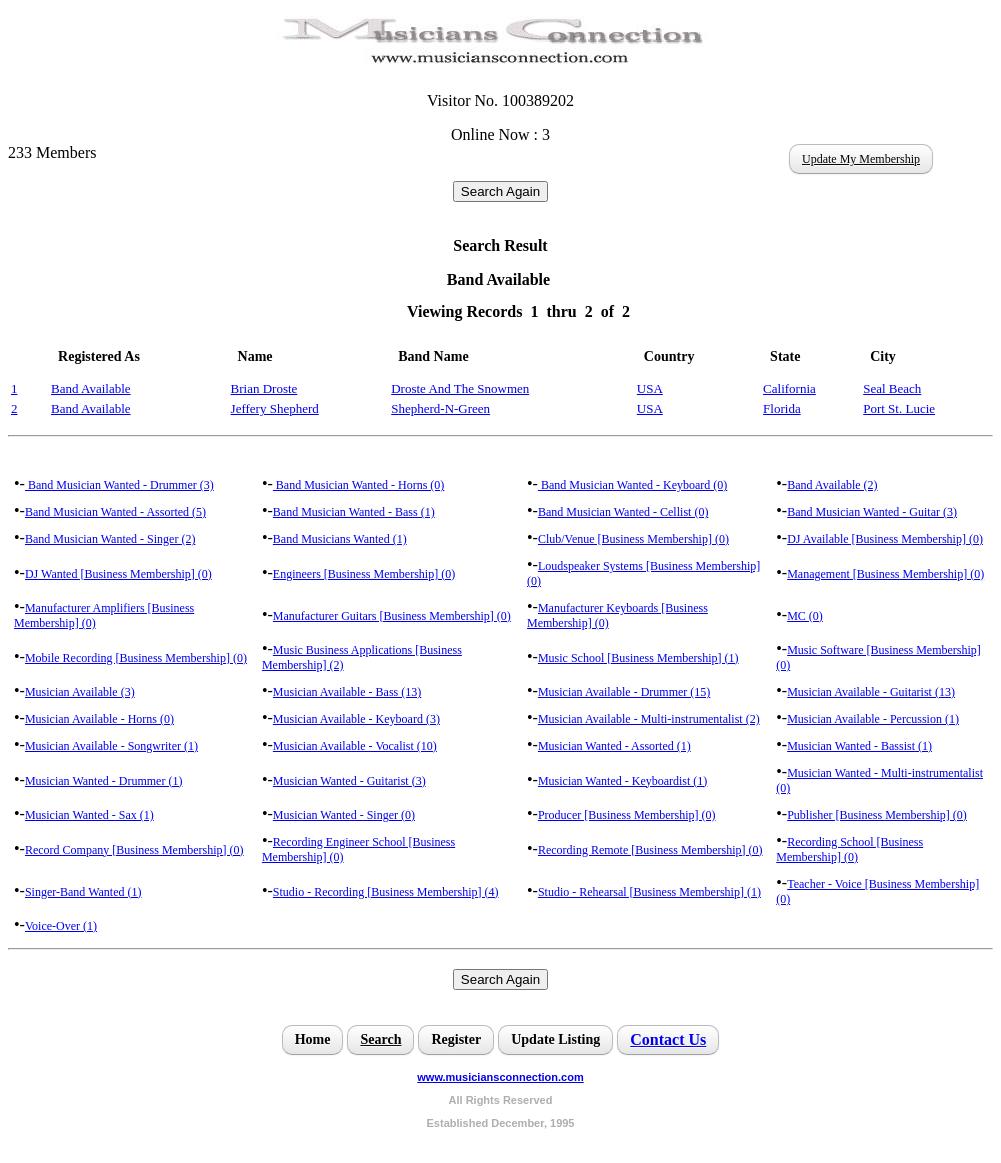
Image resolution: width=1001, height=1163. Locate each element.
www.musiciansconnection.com (500, 1077)
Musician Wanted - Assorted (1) (614, 746)
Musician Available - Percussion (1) (873, 719)
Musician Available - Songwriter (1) (111, 746)
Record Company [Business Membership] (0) (134, 850)
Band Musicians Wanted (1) (340, 539)
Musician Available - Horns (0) (99, 719)
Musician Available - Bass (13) (347, 692)
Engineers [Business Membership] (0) (364, 574)
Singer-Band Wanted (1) (83, 892)
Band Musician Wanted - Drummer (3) (119, 485)
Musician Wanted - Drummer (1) (103, 781)
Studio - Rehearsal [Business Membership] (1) (649, 892)
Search (380, 1039)
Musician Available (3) (80, 692)
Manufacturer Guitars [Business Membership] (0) (392, 616)
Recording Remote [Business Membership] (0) (650, 850)
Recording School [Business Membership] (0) (849, 849)
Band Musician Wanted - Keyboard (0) (632, 485)
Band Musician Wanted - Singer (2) (110, 539)
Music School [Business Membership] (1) (638, 658)
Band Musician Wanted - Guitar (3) (872, 512)
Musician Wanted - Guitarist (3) (349, 781)
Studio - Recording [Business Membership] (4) (386, 892)
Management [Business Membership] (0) (885, 574)
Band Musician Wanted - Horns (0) (358, 485)
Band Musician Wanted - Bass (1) (354, 512)
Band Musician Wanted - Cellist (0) (623, 512)
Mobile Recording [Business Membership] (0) (136, 658)
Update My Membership (861, 159)
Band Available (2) (832, 485)
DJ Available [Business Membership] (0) (885, 539)
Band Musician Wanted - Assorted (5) (115, 512)
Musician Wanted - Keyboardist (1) (622, 781)
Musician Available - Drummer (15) (624, 692)
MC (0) (805, 616)
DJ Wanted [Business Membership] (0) (118, 574)
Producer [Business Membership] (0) (627, 815)
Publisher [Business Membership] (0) (877, 815)
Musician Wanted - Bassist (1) (859, 746)
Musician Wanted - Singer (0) (344, 815)
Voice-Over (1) (61, 926)
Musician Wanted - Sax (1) (89, 815)
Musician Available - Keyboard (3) (356, 719)
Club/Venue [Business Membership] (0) (633, 539)
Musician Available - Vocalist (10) (355, 746)
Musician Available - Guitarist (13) (871, 692)
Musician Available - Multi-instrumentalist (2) (649, 719)
